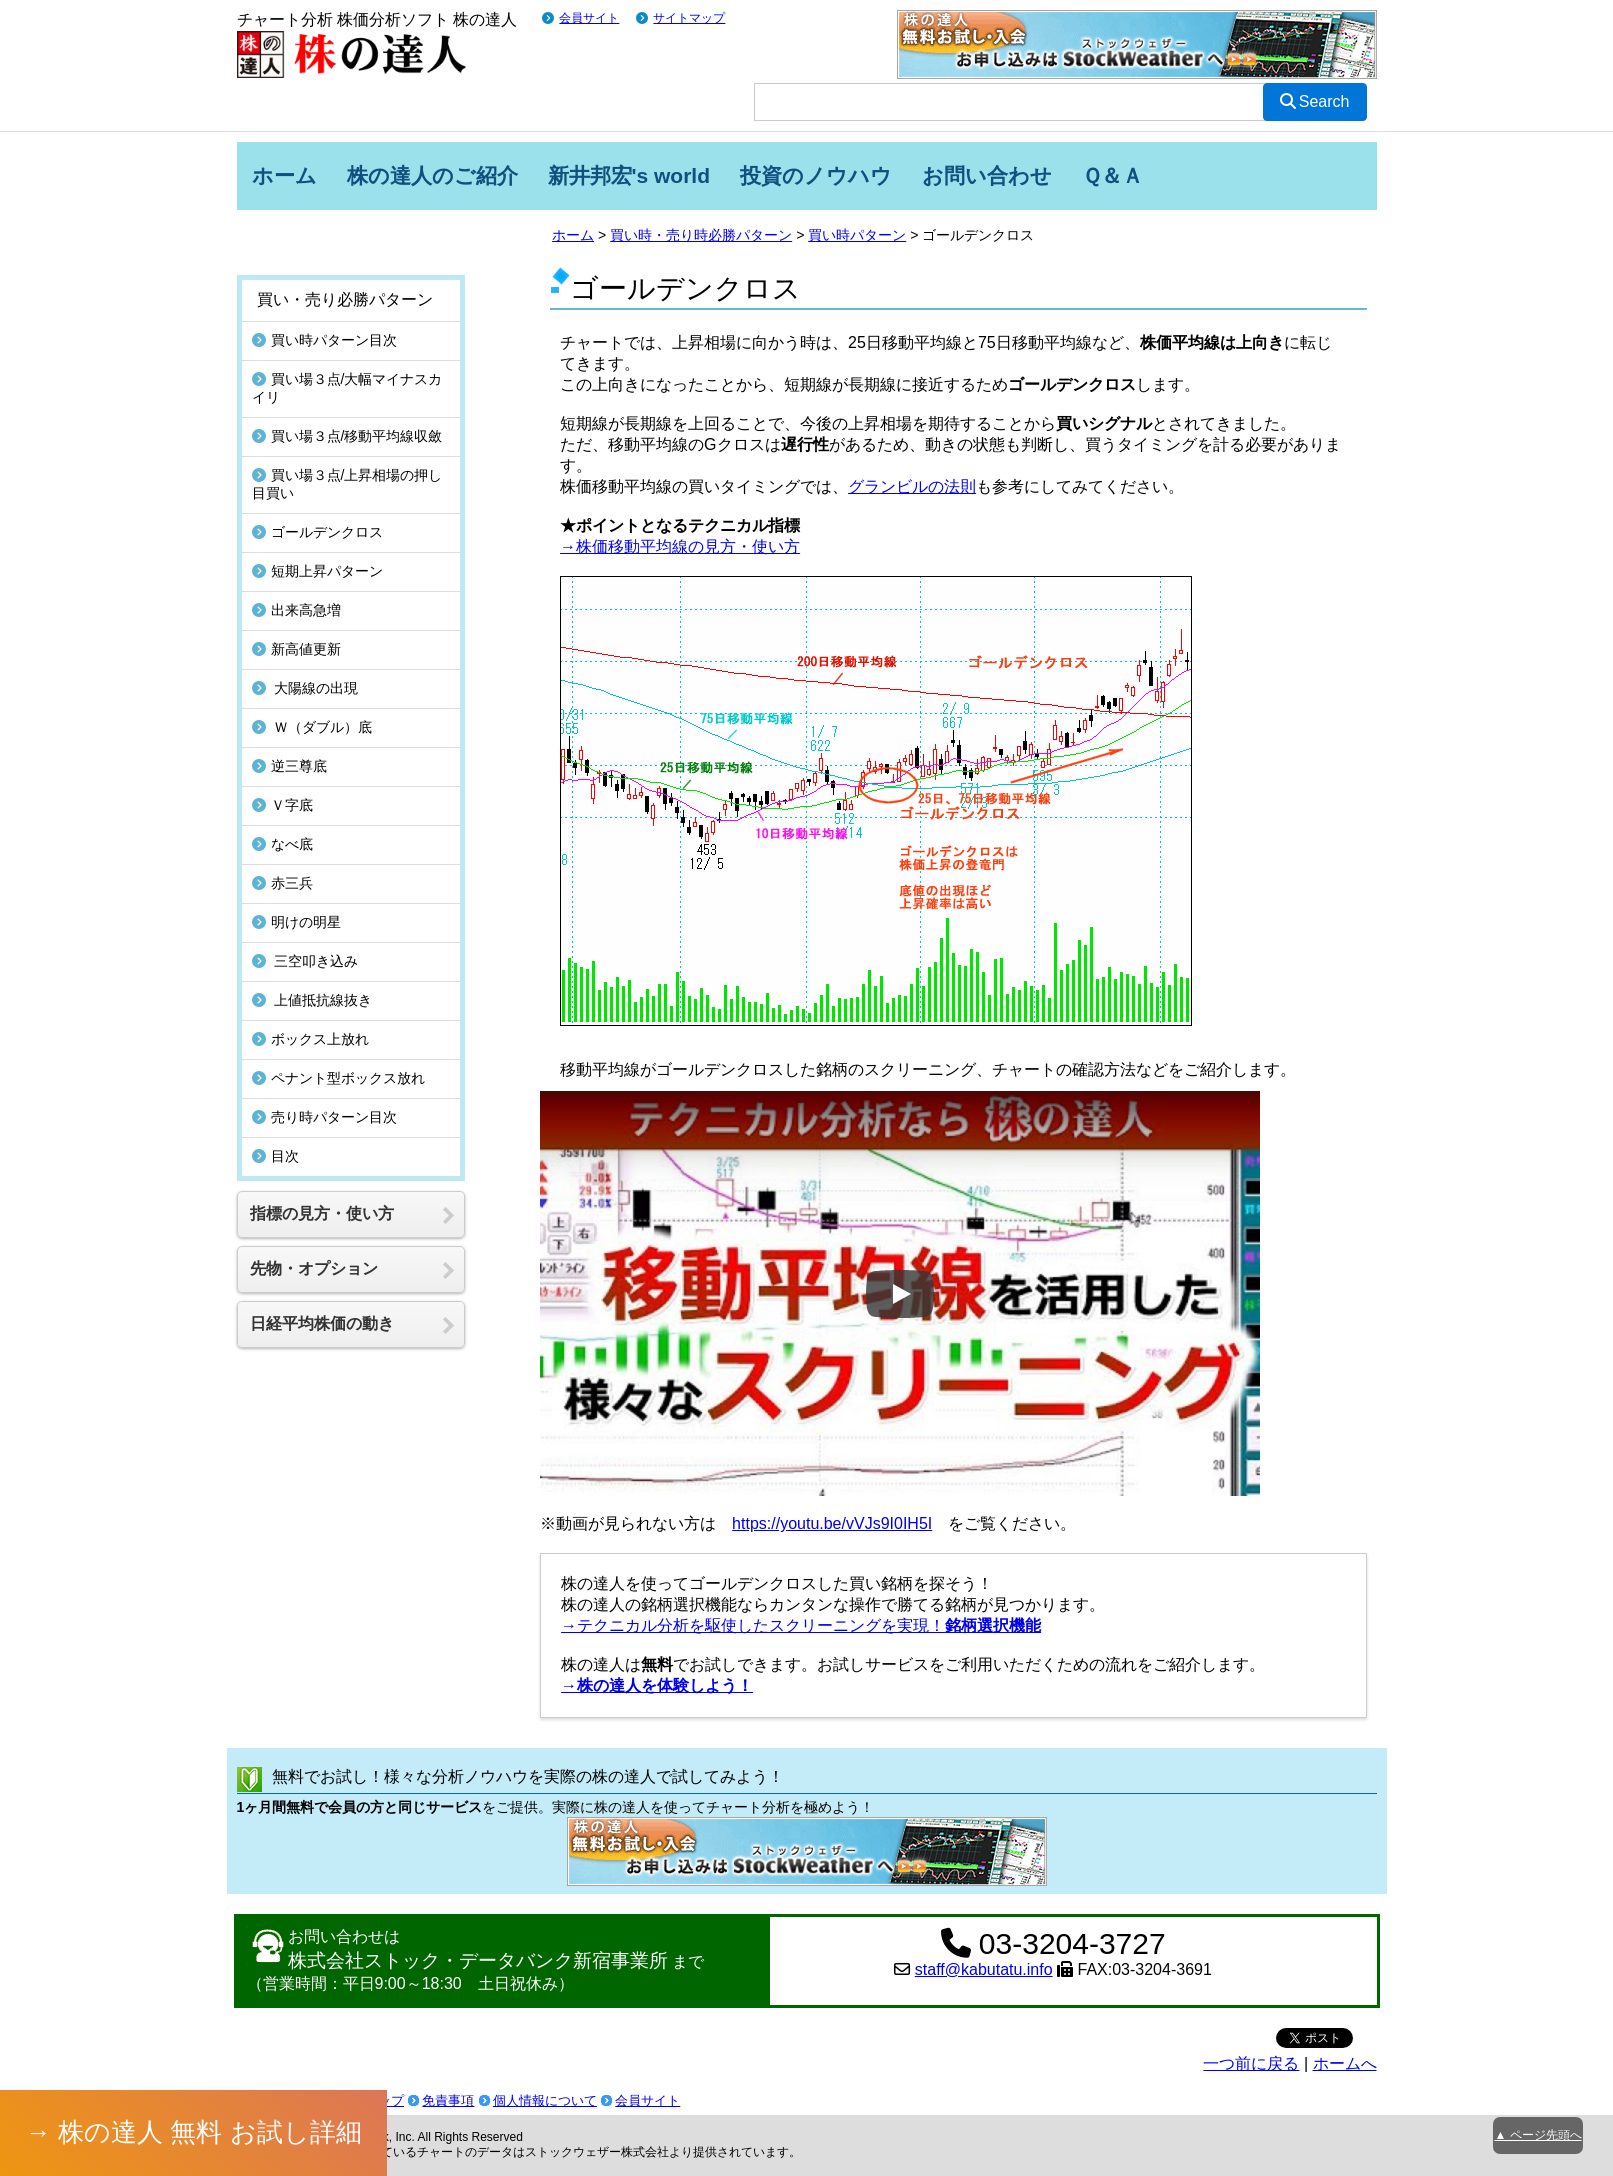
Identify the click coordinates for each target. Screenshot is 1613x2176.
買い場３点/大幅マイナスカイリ (347, 388)
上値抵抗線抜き (312, 1000)
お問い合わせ (987, 175)
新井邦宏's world (629, 175)
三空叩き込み (305, 961)
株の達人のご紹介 (432, 175)
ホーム (284, 175)
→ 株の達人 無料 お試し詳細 (194, 2132)
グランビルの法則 (912, 486)
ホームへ (1345, 2063)
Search (1315, 101)
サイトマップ (689, 18)
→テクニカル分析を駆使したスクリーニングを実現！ (801, 1625)
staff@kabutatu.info (984, 1969)
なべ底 (282, 844)
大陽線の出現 (305, 688)
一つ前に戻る (1251, 2063)
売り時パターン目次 (324, 1117)
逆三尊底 (289, 766)
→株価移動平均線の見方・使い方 (680, 546)
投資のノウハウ (816, 175)
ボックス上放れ (310, 1039)
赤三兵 (282, 883)
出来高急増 (296, 610)
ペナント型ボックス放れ (338, 1078)
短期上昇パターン (317, 571)
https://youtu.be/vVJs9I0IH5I (832, 1523)
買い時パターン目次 (324, 340)
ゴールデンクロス (317, 532)
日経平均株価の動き (322, 1323)
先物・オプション (314, 1268)
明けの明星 (296, 922)
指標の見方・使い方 (322, 1213)
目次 (275, 1156)
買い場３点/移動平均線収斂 (347, 436)
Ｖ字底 (282, 805)
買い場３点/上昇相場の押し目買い (347, 484)
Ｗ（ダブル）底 (312, 727)
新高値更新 (296, 649)
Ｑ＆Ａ (1112, 175)
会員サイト (589, 18)
